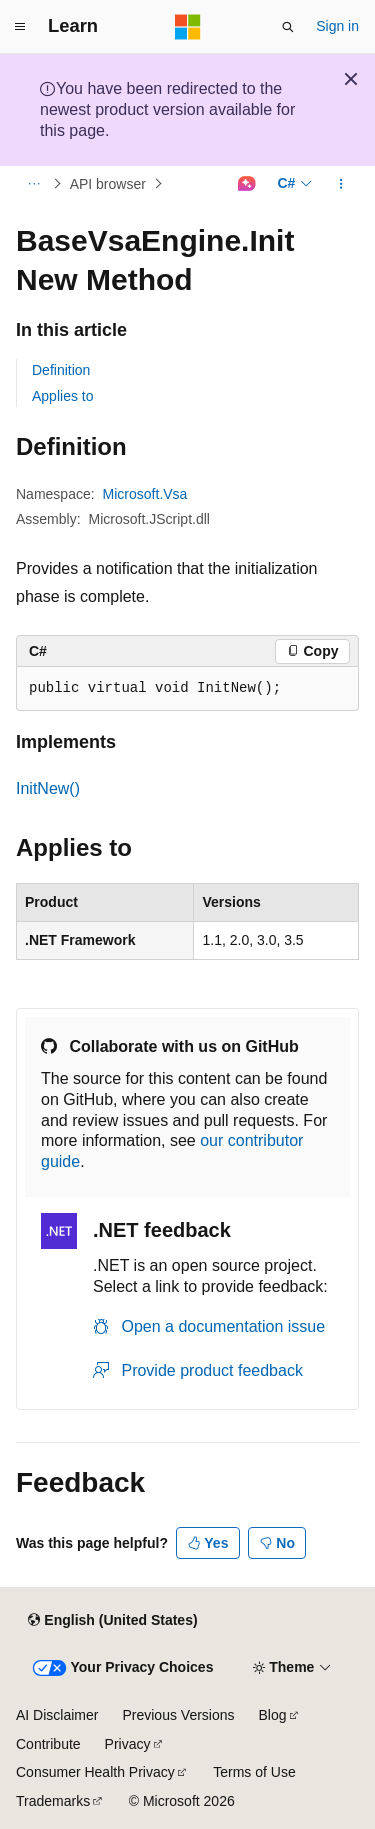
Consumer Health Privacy (95, 1772)
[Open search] (288, 27)
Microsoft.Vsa (145, 494)
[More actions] (341, 184)
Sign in (337, 26)
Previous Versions (178, 1715)
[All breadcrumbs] (33, 184)
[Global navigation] (20, 27)
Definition (61, 370)
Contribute (48, 1744)
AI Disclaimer (57, 1715)
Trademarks (53, 1801)
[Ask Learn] (246, 184)
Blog (273, 1715)
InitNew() (48, 788)
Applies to (62, 396)
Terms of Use (254, 1772)
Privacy (128, 1744)
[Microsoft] (188, 27)
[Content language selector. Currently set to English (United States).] (112, 1620)
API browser (108, 184)
